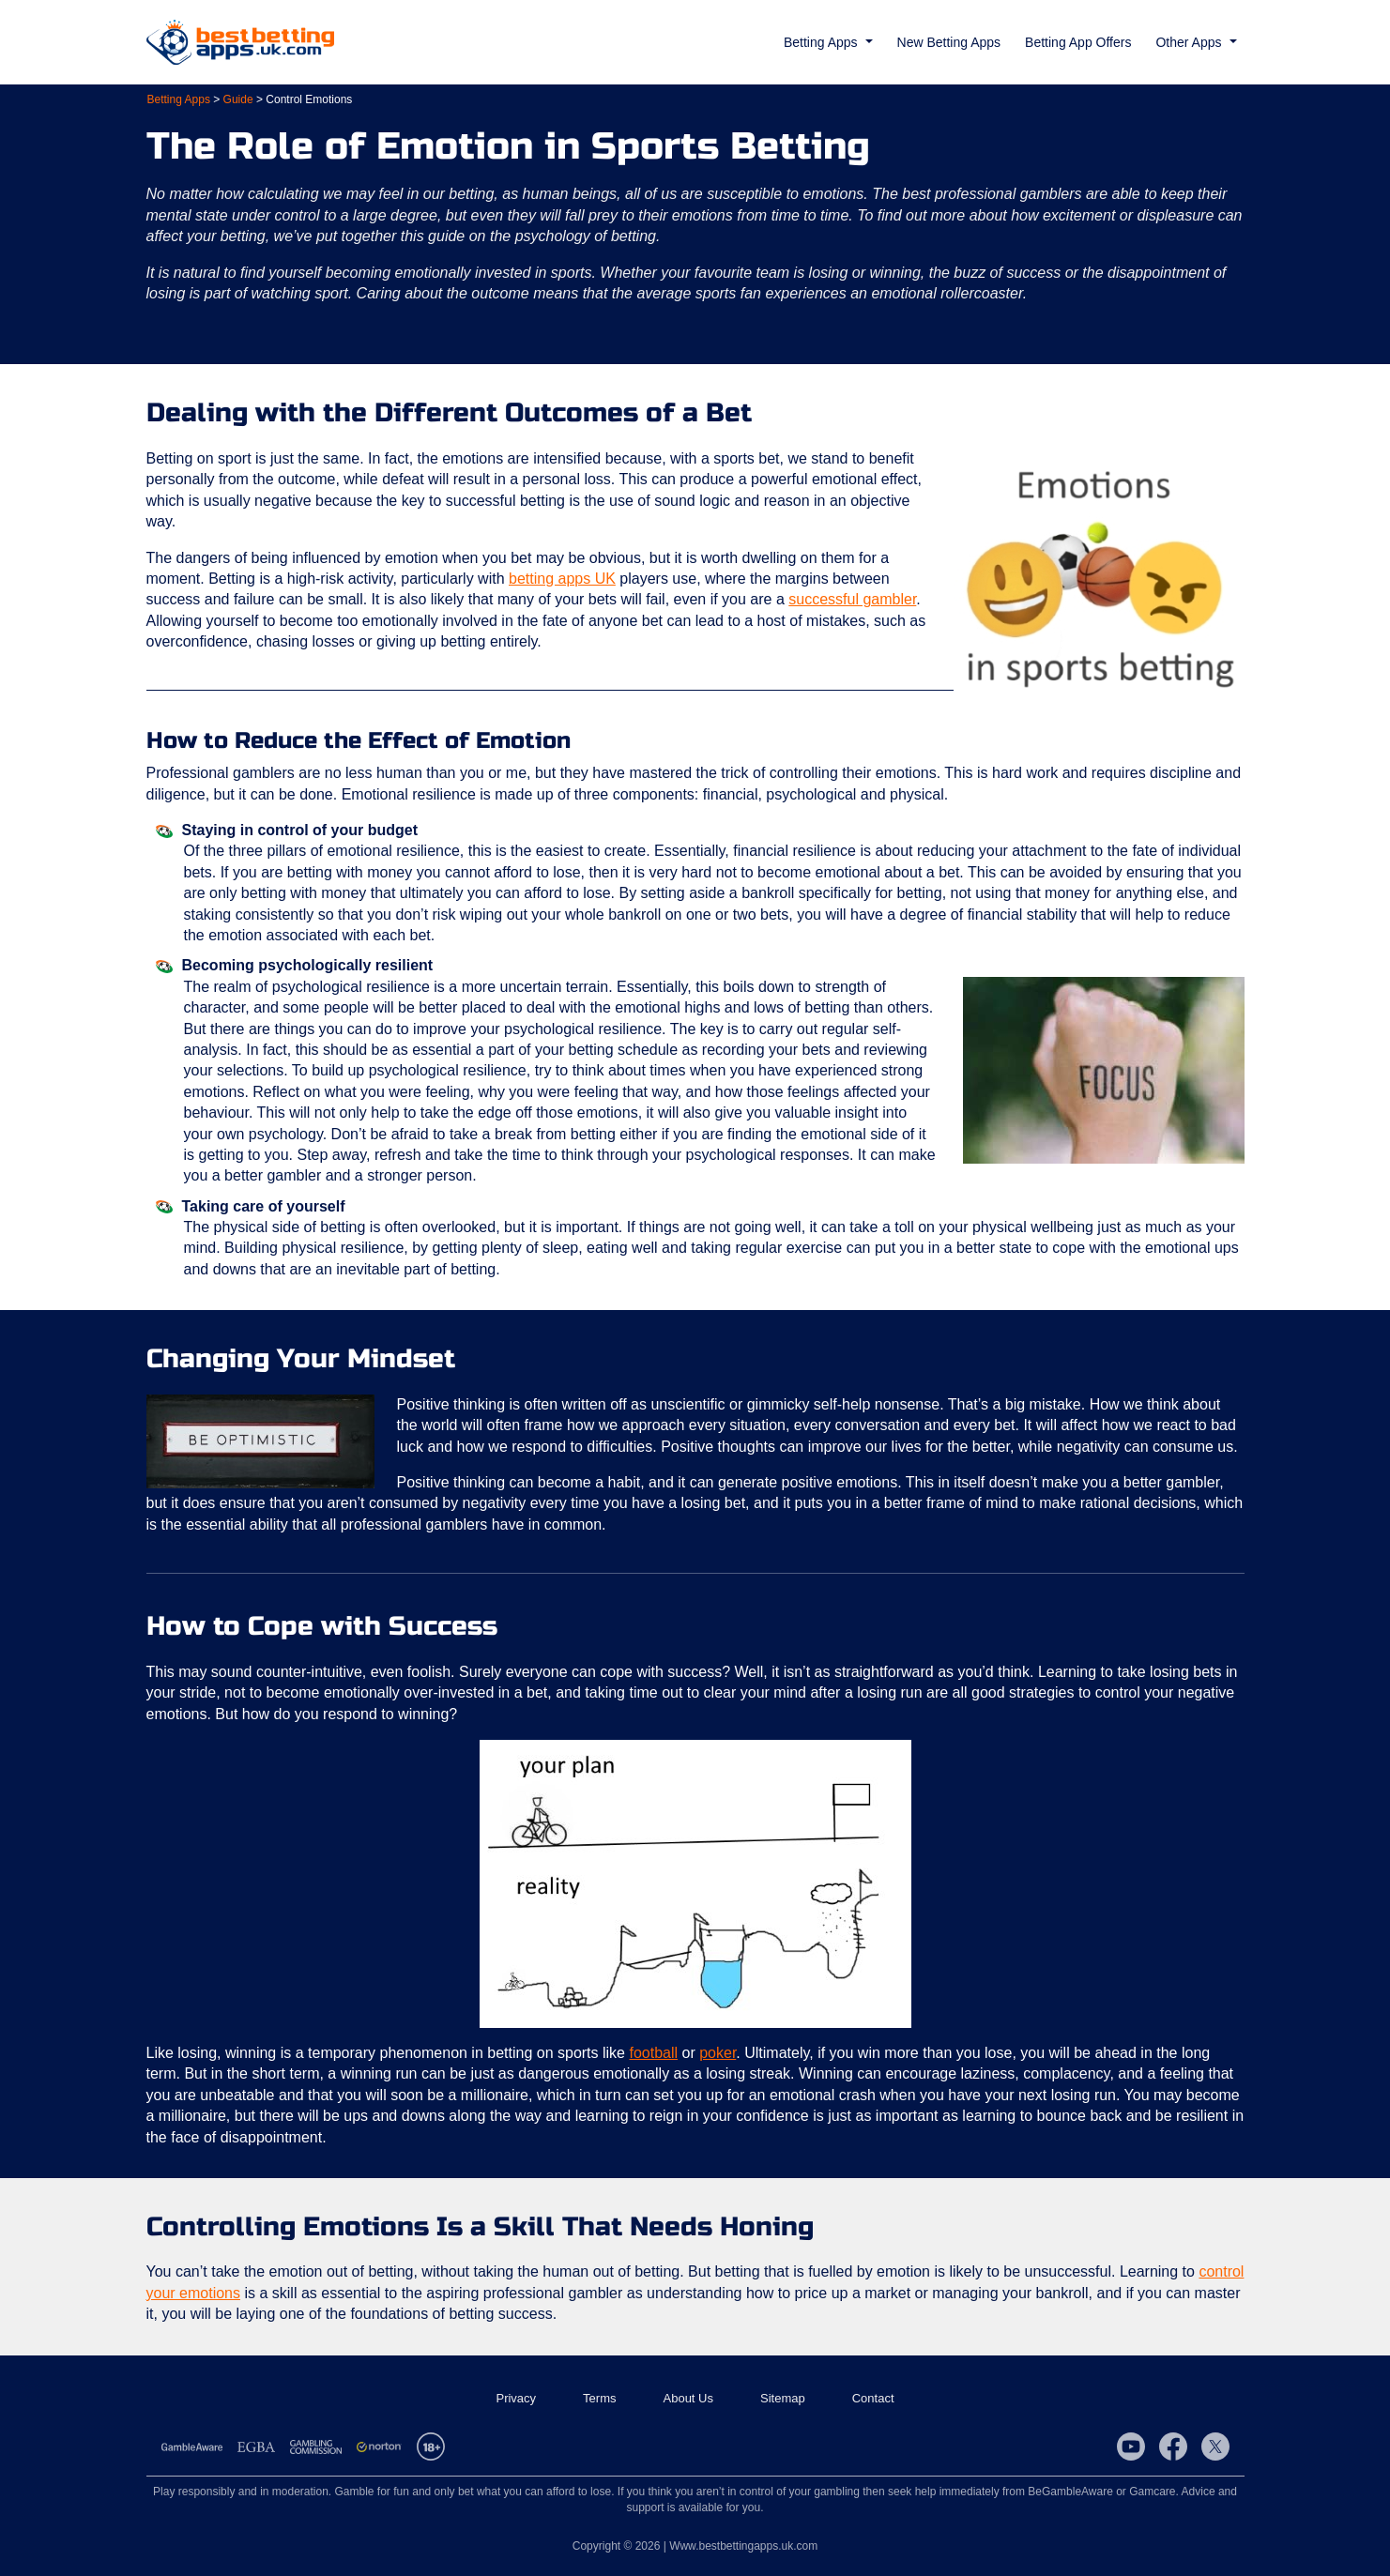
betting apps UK (562, 579)
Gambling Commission (316, 2446)
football (653, 2053)
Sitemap (782, 2398)
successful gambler (852, 599)
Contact (873, 2398)
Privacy (516, 2398)
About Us (688, 2398)
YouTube (1131, 2446)
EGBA (256, 2446)
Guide (238, 99)
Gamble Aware (191, 2446)
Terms (599, 2398)
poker (717, 2053)
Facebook (1173, 2446)
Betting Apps (178, 99)
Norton (379, 2446)
